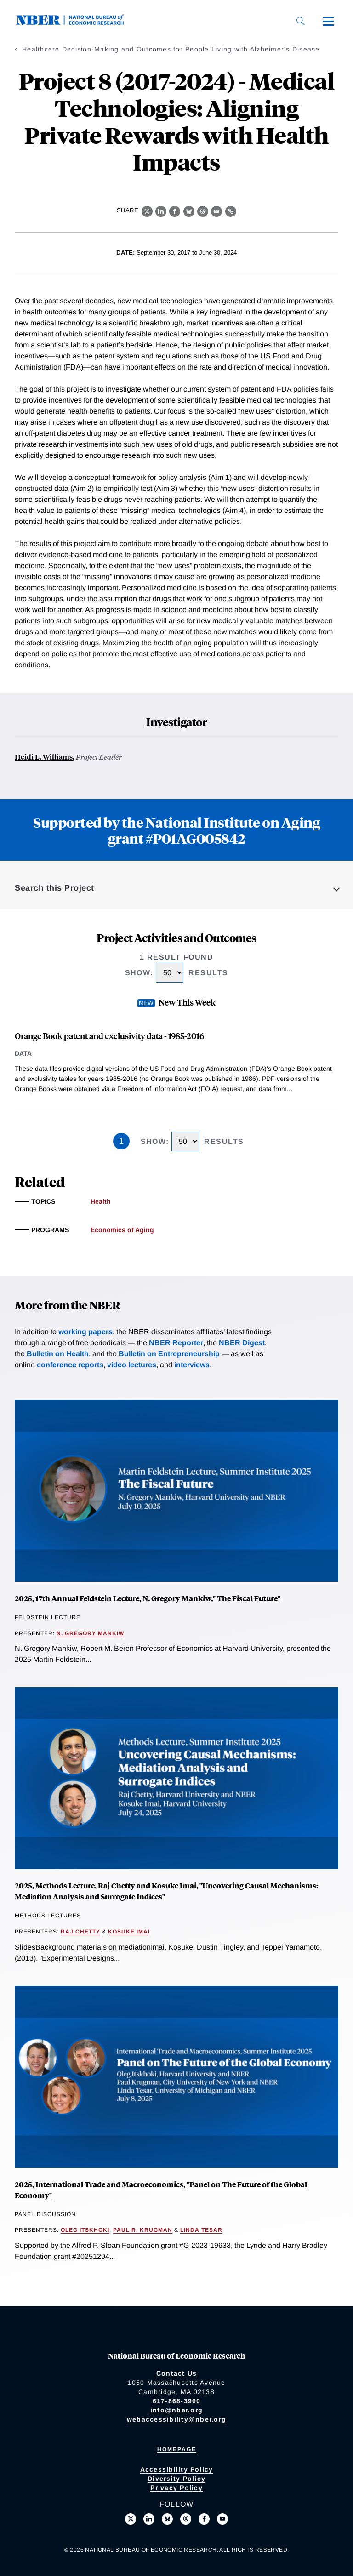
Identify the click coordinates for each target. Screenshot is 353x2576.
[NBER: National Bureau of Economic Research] (77, 23)
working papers (85, 1332)
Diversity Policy (176, 2478)
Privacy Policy (176, 2487)
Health (101, 1201)
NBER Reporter (176, 1343)
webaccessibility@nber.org (176, 2419)
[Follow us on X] (130, 2519)
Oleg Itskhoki (85, 2230)
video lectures (131, 1365)
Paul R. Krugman (142, 2230)
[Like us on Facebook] (204, 2519)
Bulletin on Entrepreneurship (169, 1354)
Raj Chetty (80, 1931)
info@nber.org (176, 2410)
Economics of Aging (122, 1230)
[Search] (300, 21)
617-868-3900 (177, 2401)
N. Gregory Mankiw (90, 1633)
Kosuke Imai (129, 1931)
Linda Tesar (201, 2230)
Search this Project (54, 888)
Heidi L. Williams (44, 756)
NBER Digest (242, 1343)
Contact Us (176, 2373)
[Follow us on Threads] (185, 2519)
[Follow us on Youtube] (222, 2519)
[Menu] (328, 21)
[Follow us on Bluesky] (167, 2519)
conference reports (70, 1365)
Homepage (176, 2449)
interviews (192, 1365)
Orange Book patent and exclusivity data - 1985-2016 (109, 1035)
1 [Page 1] (121, 1141)
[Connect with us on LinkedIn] (148, 2519)
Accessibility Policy (176, 2469)
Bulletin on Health (58, 1354)
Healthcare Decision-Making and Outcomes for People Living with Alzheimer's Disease (171, 49)
